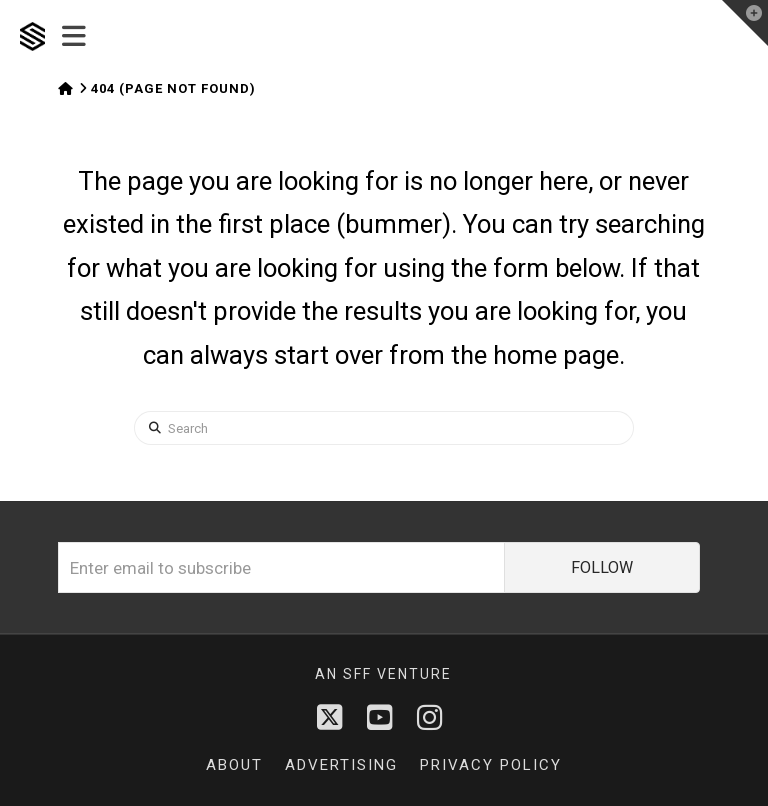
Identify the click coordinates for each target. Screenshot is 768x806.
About (234, 765)
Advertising (341, 765)
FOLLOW (602, 567)
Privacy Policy (491, 765)
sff (357, 674)
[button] (74, 37)
